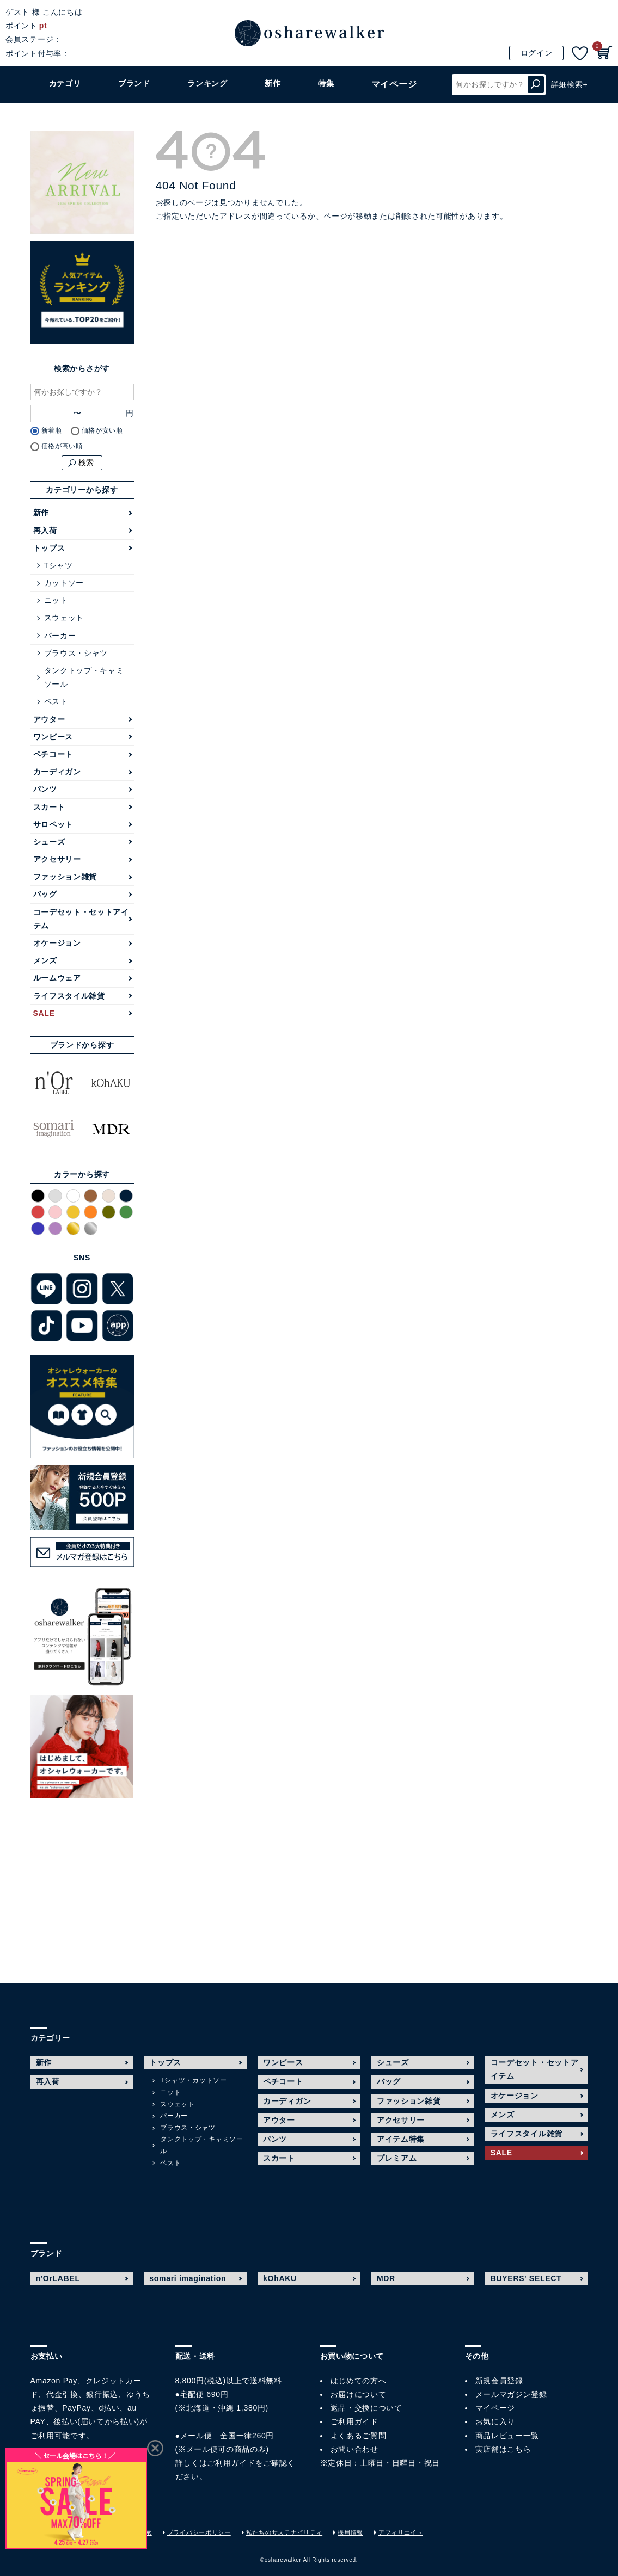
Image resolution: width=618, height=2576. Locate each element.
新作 (277, 84)
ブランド (136, 84)
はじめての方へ (359, 2380)
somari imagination (187, 2278)
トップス (49, 548)
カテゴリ (65, 84)
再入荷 (45, 530)
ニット (56, 600)
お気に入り (495, 2421)
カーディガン (57, 771)
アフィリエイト (425, 2532)
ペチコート (53, 754)
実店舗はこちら (503, 2449)
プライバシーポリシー (210, 2532)
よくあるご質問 (359, 2435)
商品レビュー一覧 (507, 2435)
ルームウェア (57, 977)
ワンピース (53, 736)
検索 (535, 84)
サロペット (53, 824)
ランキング (211, 84)
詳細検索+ (569, 84)
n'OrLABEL (58, 2278)
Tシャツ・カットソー (193, 2080)
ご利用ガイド (231, 2462)
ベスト (56, 701)
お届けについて (359, 2394)
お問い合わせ (354, 2449)
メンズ (45, 960)
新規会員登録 (499, 2380)
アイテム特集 (401, 2139)
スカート (49, 807)
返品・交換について (366, 2408)
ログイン (537, 52)
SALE (44, 1013)
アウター (49, 719)
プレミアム (397, 2158)
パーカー (60, 635)
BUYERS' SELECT (526, 2278)
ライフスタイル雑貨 (69, 995)
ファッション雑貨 (65, 876)
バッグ (45, 894)
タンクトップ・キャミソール (84, 677)
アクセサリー (57, 859)
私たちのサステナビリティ (301, 2532)
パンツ (45, 789)
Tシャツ (58, 565)
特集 (329, 84)
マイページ (495, 2408)
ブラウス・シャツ (76, 653)
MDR (386, 2278)
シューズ (49, 841)
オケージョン (57, 943)
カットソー (64, 582)
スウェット (64, 617)
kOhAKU (280, 2278)
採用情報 (372, 2532)
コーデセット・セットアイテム (81, 919)
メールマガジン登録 (511, 2394)
